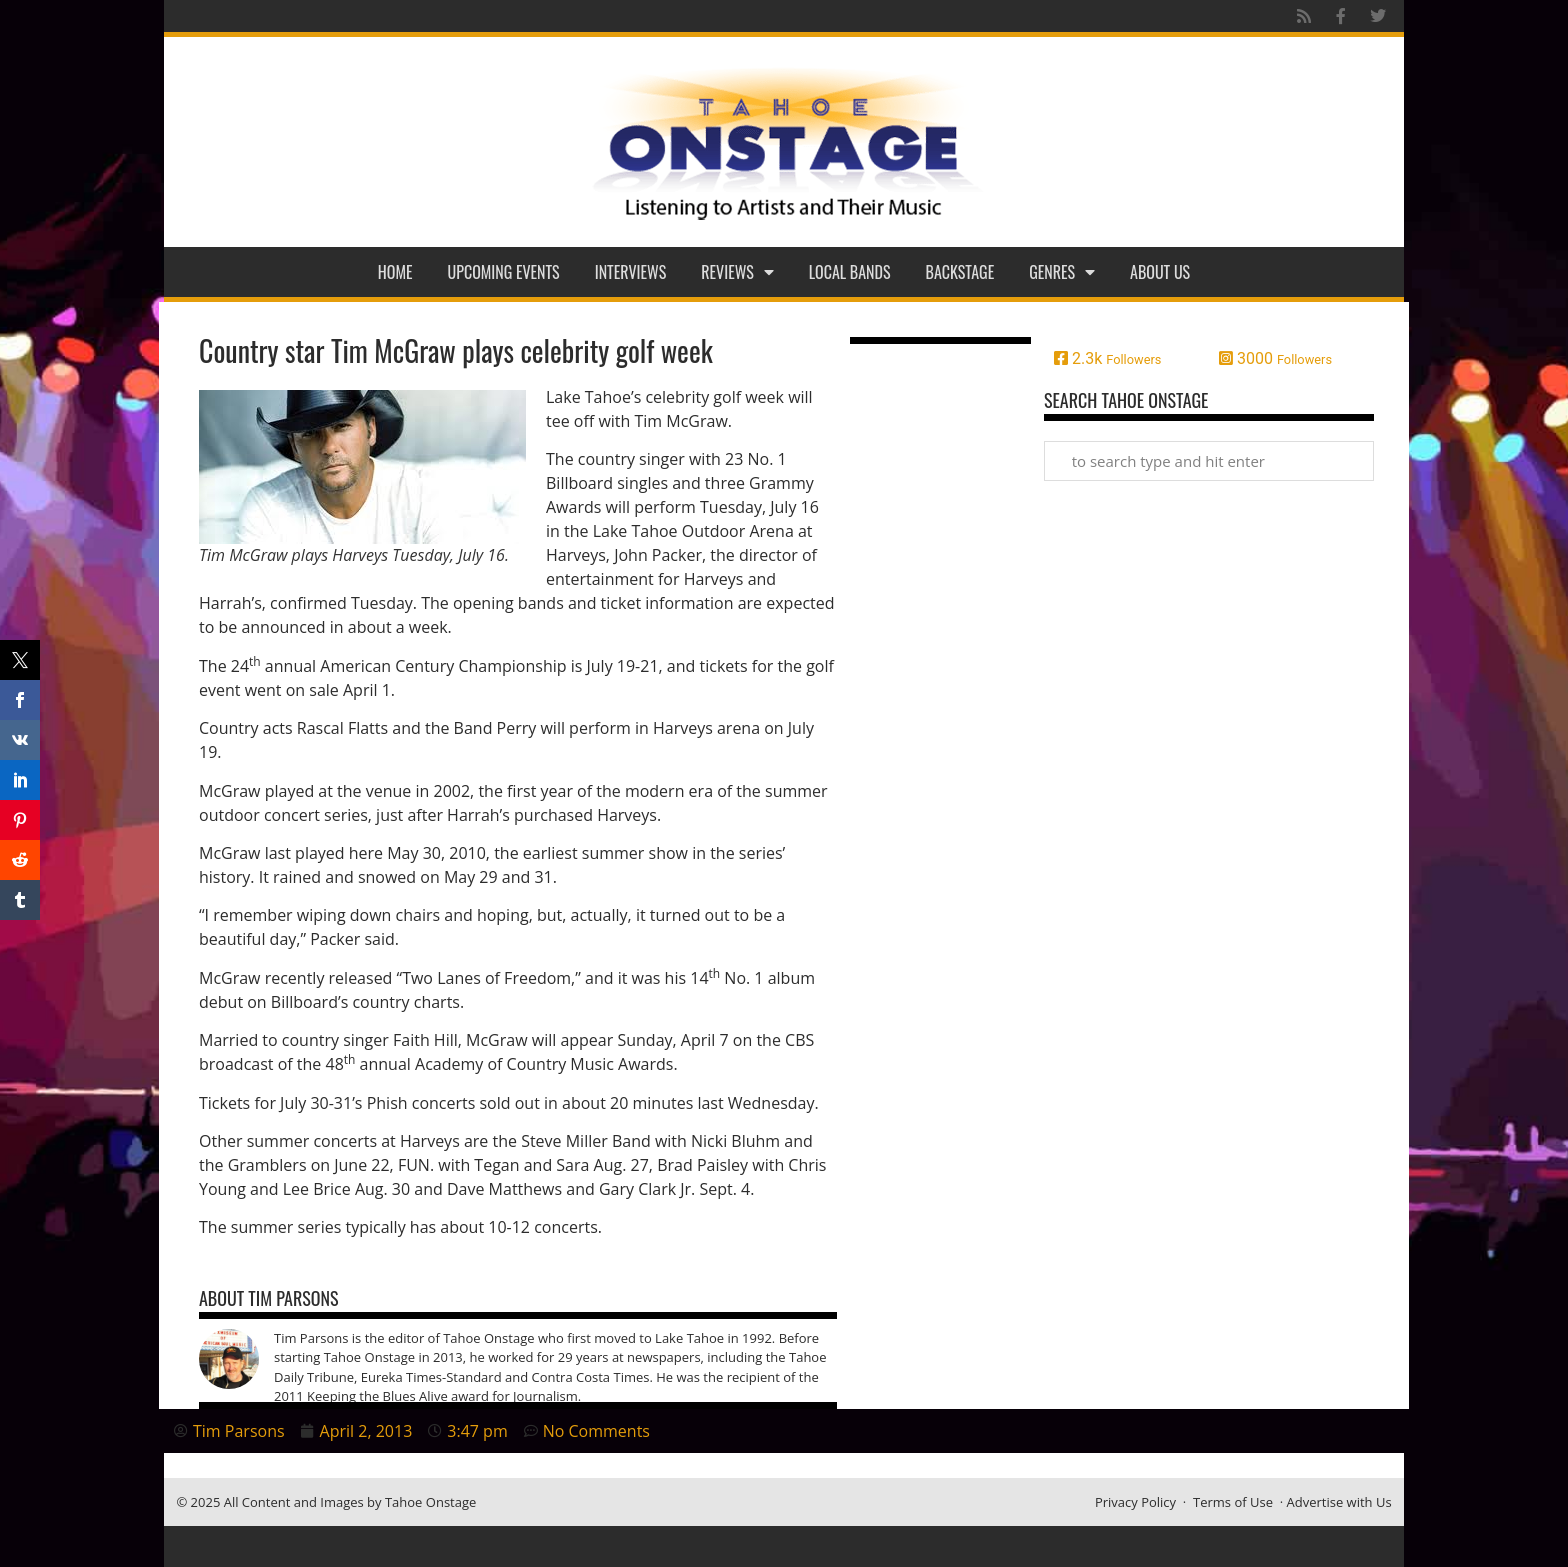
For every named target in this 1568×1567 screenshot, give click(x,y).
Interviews (631, 272)
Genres (1062, 272)
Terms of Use (1233, 1502)
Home (395, 272)
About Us (1160, 272)
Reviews (737, 272)
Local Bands (850, 272)
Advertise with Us (1339, 1502)
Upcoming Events (504, 272)
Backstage (960, 272)
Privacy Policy (1135, 1502)
